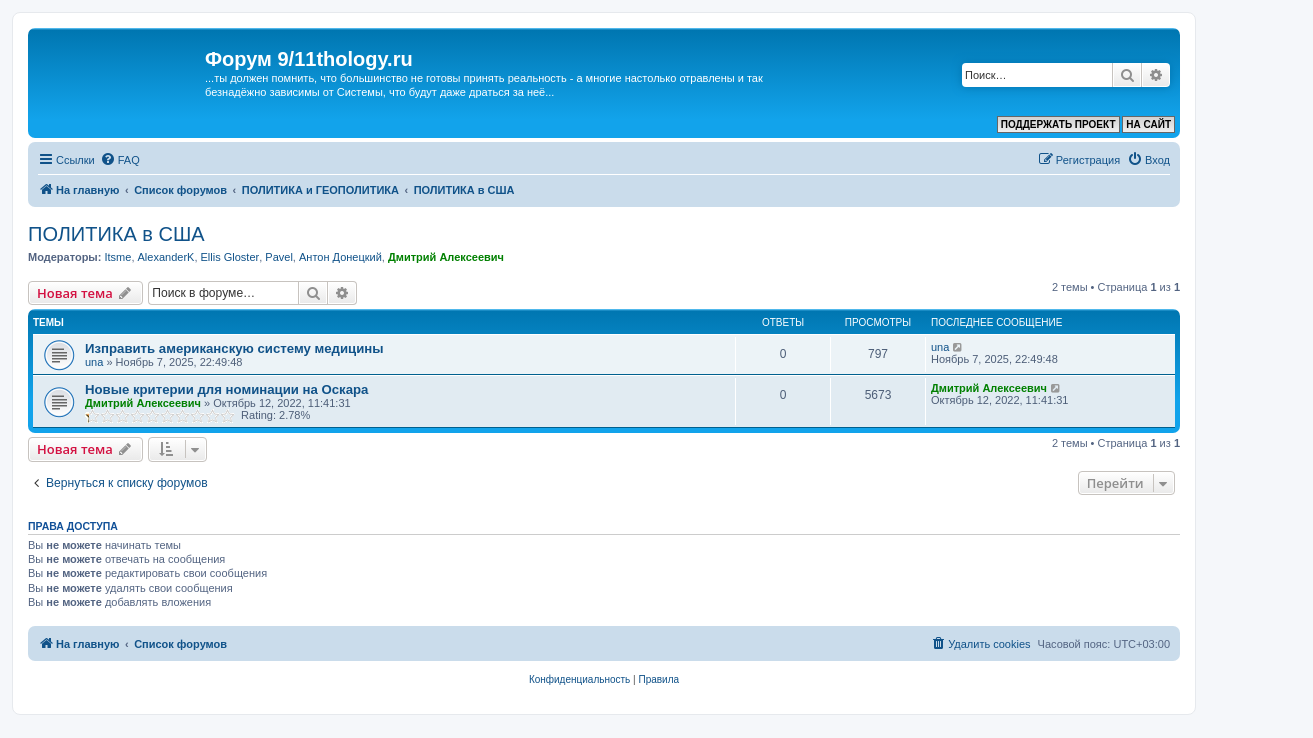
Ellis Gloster (230, 257)
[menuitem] (120, 160)
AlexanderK (166, 257)
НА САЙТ (1148, 124)
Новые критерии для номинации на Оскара (226, 389)
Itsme (117, 257)
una (94, 362)
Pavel (279, 257)
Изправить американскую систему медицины (234, 348)
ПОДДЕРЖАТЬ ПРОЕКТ (1058, 124)
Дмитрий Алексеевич (446, 257)
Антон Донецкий (340, 257)
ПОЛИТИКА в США (116, 234)
